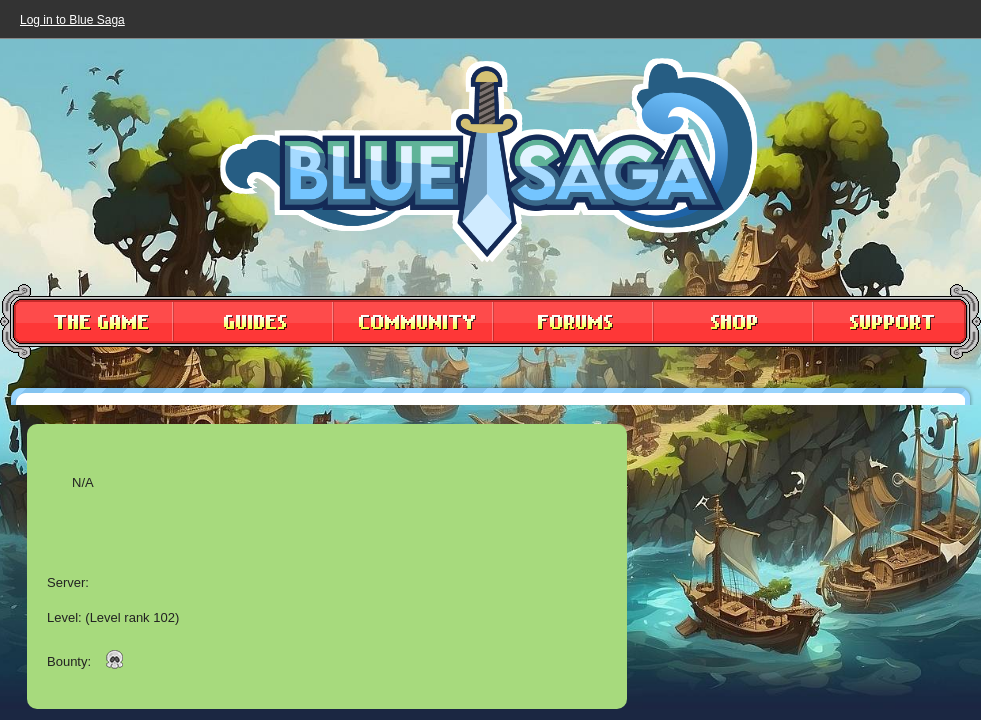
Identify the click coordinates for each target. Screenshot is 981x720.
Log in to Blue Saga (72, 20)
